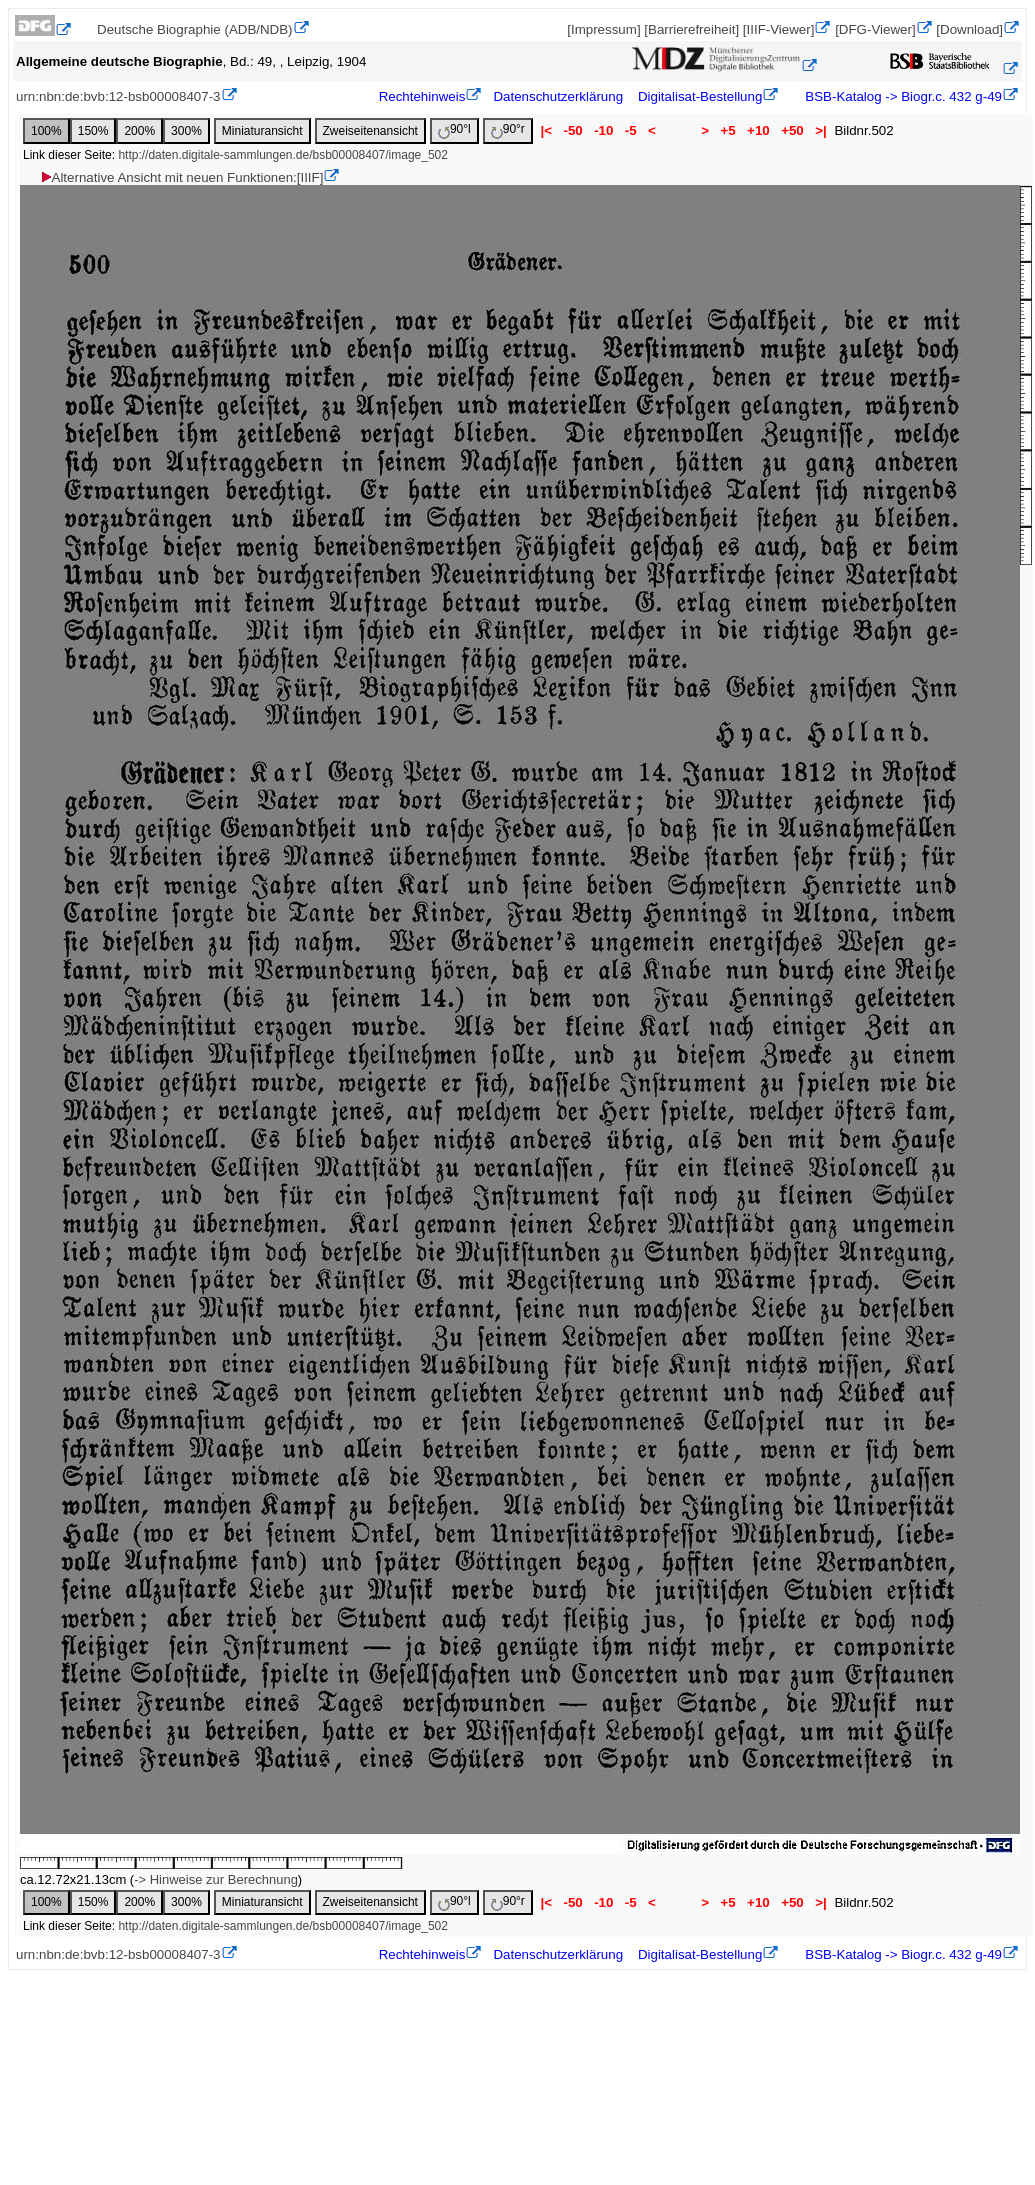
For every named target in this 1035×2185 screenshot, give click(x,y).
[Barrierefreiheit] (691, 29)
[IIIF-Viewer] (779, 29)
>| (820, 130)
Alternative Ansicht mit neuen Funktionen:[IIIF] (181, 177)
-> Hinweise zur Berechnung (216, 1879)
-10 (603, 130)
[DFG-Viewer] (875, 29)
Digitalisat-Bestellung (700, 96)
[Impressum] (603, 29)
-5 (630, 130)
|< (546, 130)
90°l (454, 130)
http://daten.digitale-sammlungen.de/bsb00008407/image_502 (283, 155)
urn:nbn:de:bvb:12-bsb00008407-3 (118, 96)
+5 (728, 130)
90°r (508, 130)
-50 (573, 130)
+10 (758, 130)
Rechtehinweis (422, 96)
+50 (792, 130)
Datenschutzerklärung (558, 96)
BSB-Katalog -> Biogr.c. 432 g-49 (902, 96)
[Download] (969, 29)
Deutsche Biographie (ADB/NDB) (195, 29)
